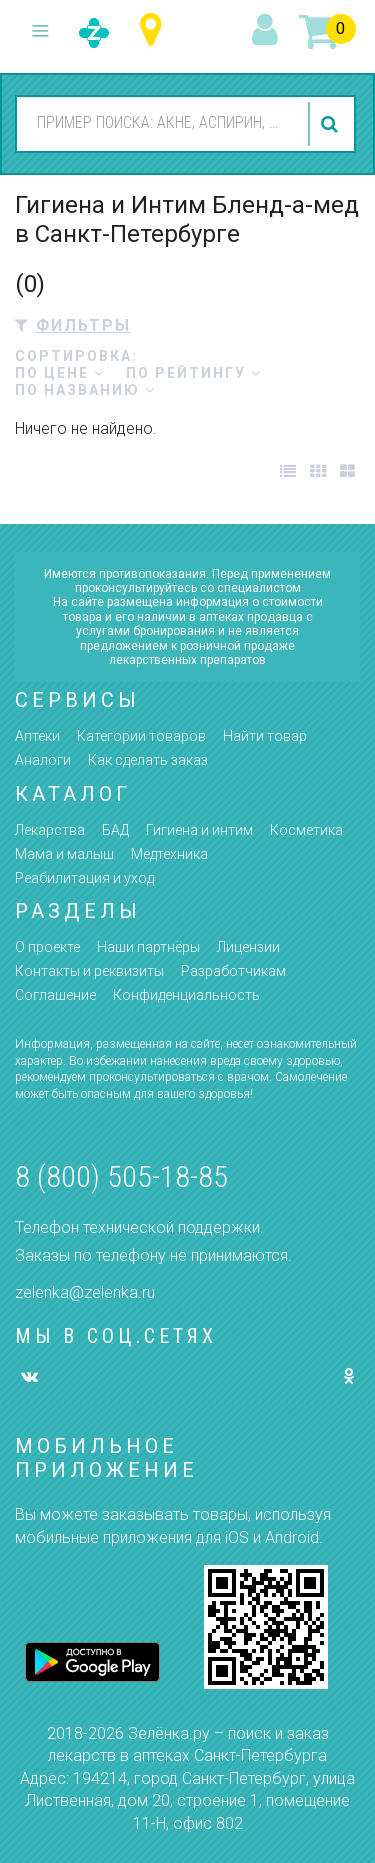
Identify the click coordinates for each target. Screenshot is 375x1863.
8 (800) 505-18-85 (121, 1176)
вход (268, 31)
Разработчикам (233, 971)
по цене (60, 373)
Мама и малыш (64, 854)
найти (332, 124)
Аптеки (37, 736)
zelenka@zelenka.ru (85, 1292)
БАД (115, 830)
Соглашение (55, 995)
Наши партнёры (148, 947)
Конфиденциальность (186, 995)
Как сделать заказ (148, 760)
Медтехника (169, 854)
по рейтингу (194, 373)
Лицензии (248, 947)
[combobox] (159, 123)
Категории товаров (141, 736)
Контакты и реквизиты (89, 971)
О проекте (47, 947)
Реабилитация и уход (84, 878)
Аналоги (43, 760)
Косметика (306, 830)
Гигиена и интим (199, 830)
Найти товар (265, 736)
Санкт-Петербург (155, 30)
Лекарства (50, 830)
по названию (85, 390)
